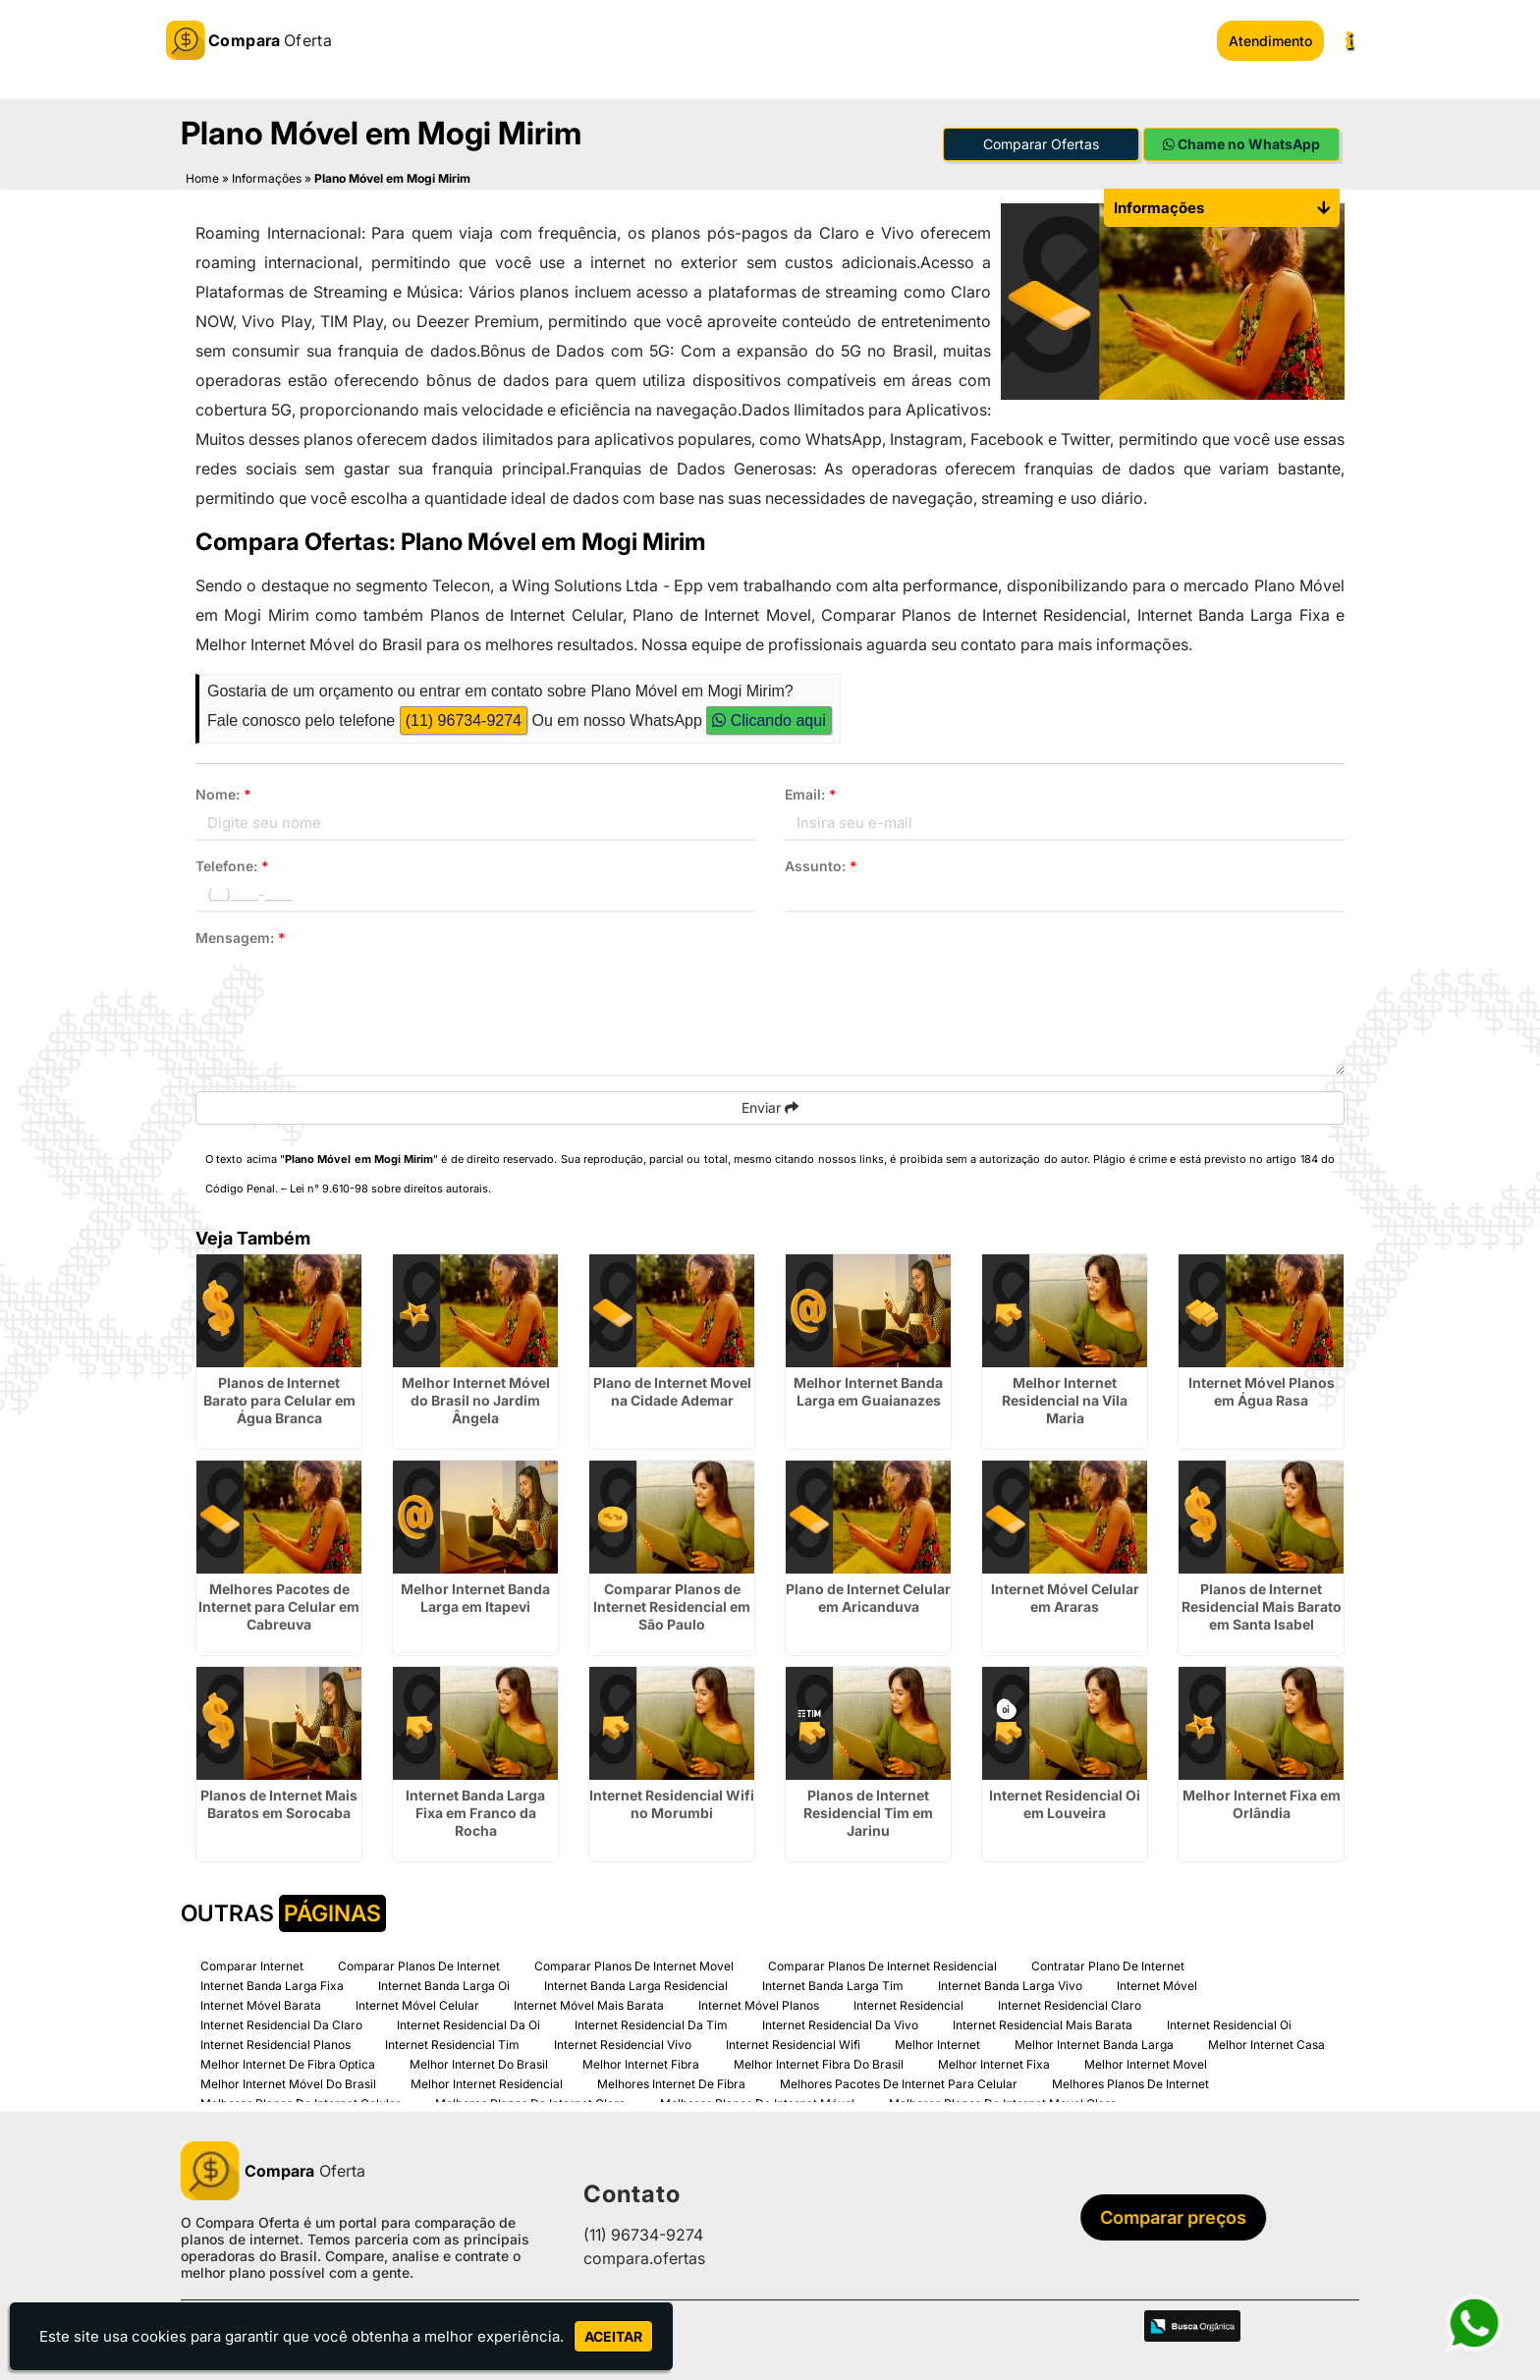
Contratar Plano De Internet (1107, 1965)
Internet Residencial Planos (275, 2043)
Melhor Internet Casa (1266, 2043)
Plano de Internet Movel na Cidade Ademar (672, 1390)
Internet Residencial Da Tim (651, 2024)
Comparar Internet (251, 1965)
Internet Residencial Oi (1229, 2024)
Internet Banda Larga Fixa (272, 1984)
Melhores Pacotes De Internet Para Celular (899, 2083)
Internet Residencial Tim (452, 2043)
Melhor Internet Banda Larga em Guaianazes (868, 1390)
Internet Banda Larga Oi (444, 1984)
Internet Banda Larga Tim (833, 1984)
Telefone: (232, 865)
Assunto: (821, 865)
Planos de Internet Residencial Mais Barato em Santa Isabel (1262, 1605)
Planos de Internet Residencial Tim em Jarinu (868, 1812)
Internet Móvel (1157, 1984)
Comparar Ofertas (1041, 144)
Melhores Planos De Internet (1130, 2083)
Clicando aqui (768, 719)
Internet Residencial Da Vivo (840, 2024)
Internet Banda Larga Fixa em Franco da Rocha (475, 1812)
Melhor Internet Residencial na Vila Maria (1065, 1399)
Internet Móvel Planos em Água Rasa (1261, 1390)
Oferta (273, 2169)
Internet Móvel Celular (417, 2004)
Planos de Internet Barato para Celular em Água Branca (279, 1399)
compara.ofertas (644, 2258)
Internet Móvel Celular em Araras (1065, 1596)
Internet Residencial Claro (1069, 2004)
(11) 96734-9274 (464, 719)
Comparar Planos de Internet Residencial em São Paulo (671, 1605)
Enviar (770, 1106)
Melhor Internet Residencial (487, 2083)
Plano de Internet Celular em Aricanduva (868, 1596)
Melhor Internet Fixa (994, 2063)
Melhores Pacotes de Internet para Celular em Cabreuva (278, 1605)
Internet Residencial (908, 2004)
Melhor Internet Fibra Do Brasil (819, 2063)
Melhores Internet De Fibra (671, 2083)
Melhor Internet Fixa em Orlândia (1261, 1803)
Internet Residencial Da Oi (468, 2024)
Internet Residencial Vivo (622, 2043)
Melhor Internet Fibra (640, 2063)
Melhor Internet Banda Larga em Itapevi (475, 1596)
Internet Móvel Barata (260, 2004)
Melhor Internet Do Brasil (479, 2063)
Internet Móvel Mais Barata (589, 2004)
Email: (811, 793)
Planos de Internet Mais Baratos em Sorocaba (279, 1803)
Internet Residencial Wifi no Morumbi (671, 1803)
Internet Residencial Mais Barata (1042, 2024)
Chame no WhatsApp (1241, 144)
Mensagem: (240, 936)
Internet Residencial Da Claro (281, 2024)
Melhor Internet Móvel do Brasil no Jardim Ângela (476, 1399)
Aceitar (613, 2336)
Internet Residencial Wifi (793, 2043)
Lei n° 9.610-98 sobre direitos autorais (389, 1187)
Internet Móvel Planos (758, 2004)
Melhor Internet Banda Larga (1094, 2043)
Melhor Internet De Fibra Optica (287, 2063)
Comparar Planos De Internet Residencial (882, 1965)
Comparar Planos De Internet (419, 1965)
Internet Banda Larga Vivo (1010, 1984)
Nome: (223, 793)
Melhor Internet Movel (1145, 2063)
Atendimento (1270, 40)
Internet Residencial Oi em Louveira (1064, 1803)
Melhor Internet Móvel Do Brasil (288, 2083)
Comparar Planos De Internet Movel (634, 1965)
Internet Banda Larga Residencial (636, 1984)
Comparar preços (1177, 2217)
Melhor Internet (937, 2043)
